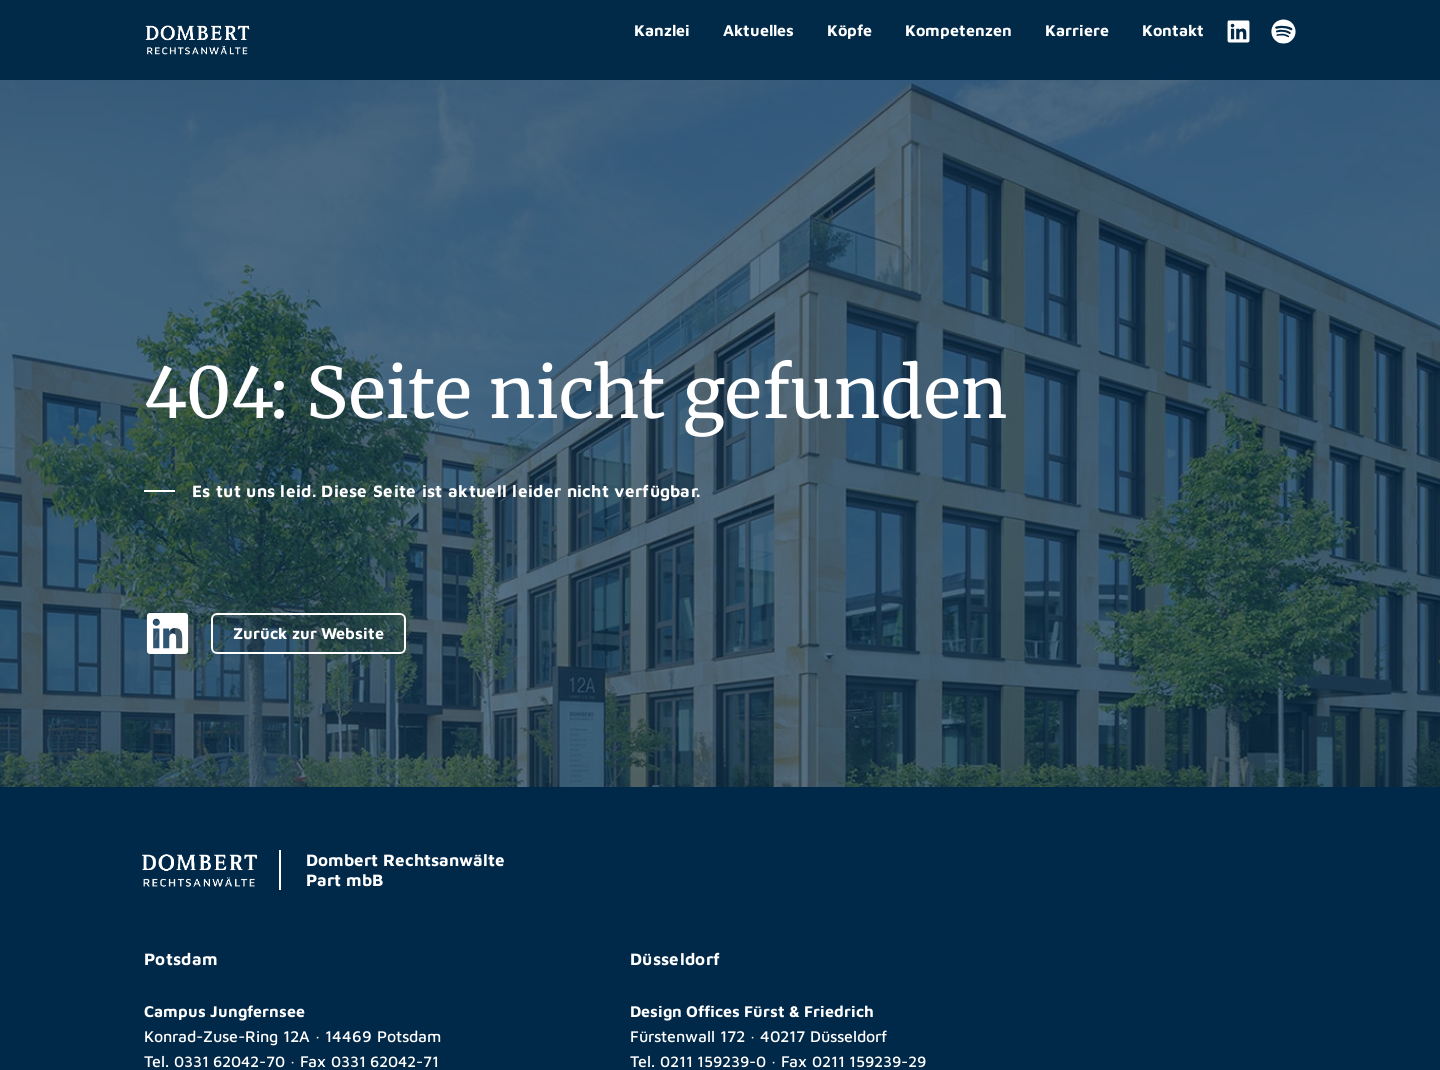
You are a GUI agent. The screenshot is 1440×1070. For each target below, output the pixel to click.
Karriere (1077, 30)
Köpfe (849, 30)
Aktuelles (758, 30)
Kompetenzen (958, 30)
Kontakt (1173, 30)
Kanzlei (662, 30)
